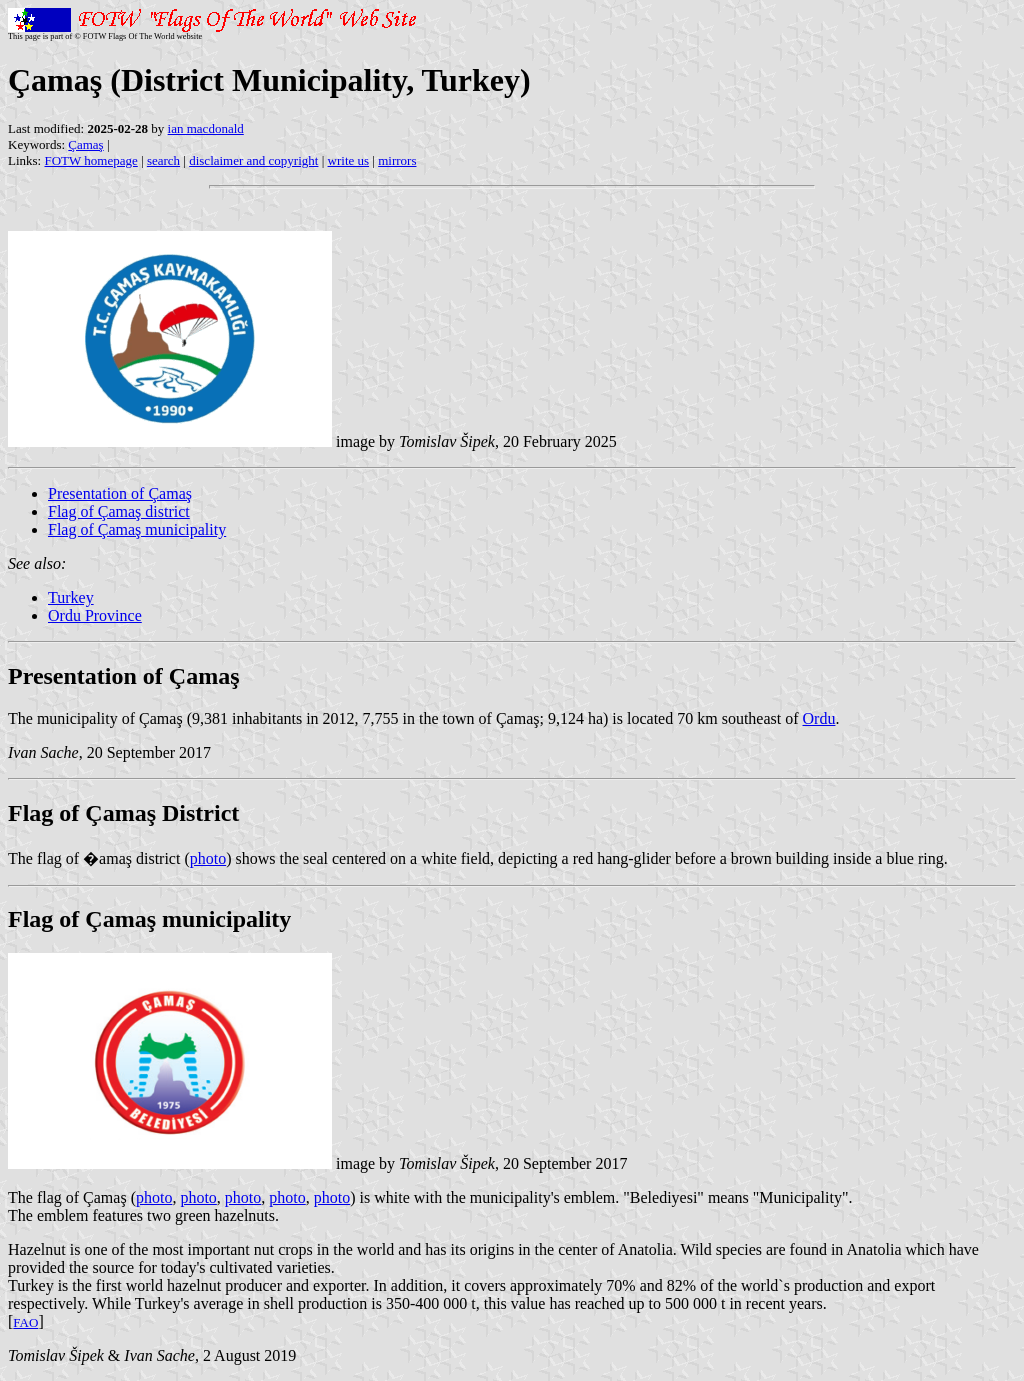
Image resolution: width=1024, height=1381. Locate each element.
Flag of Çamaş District (123, 813)
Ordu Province (95, 615)
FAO (25, 1322)
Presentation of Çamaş (120, 493)
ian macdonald (206, 128)
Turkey (71, 597)
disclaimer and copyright (253, 160)
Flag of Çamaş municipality (137, 529)
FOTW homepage (90, 160)
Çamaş (85, 144)
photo (208, 858)
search (163, 160)
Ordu (819, 718)
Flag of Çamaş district (119, 511)
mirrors (397, 160)
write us (349, 160)
